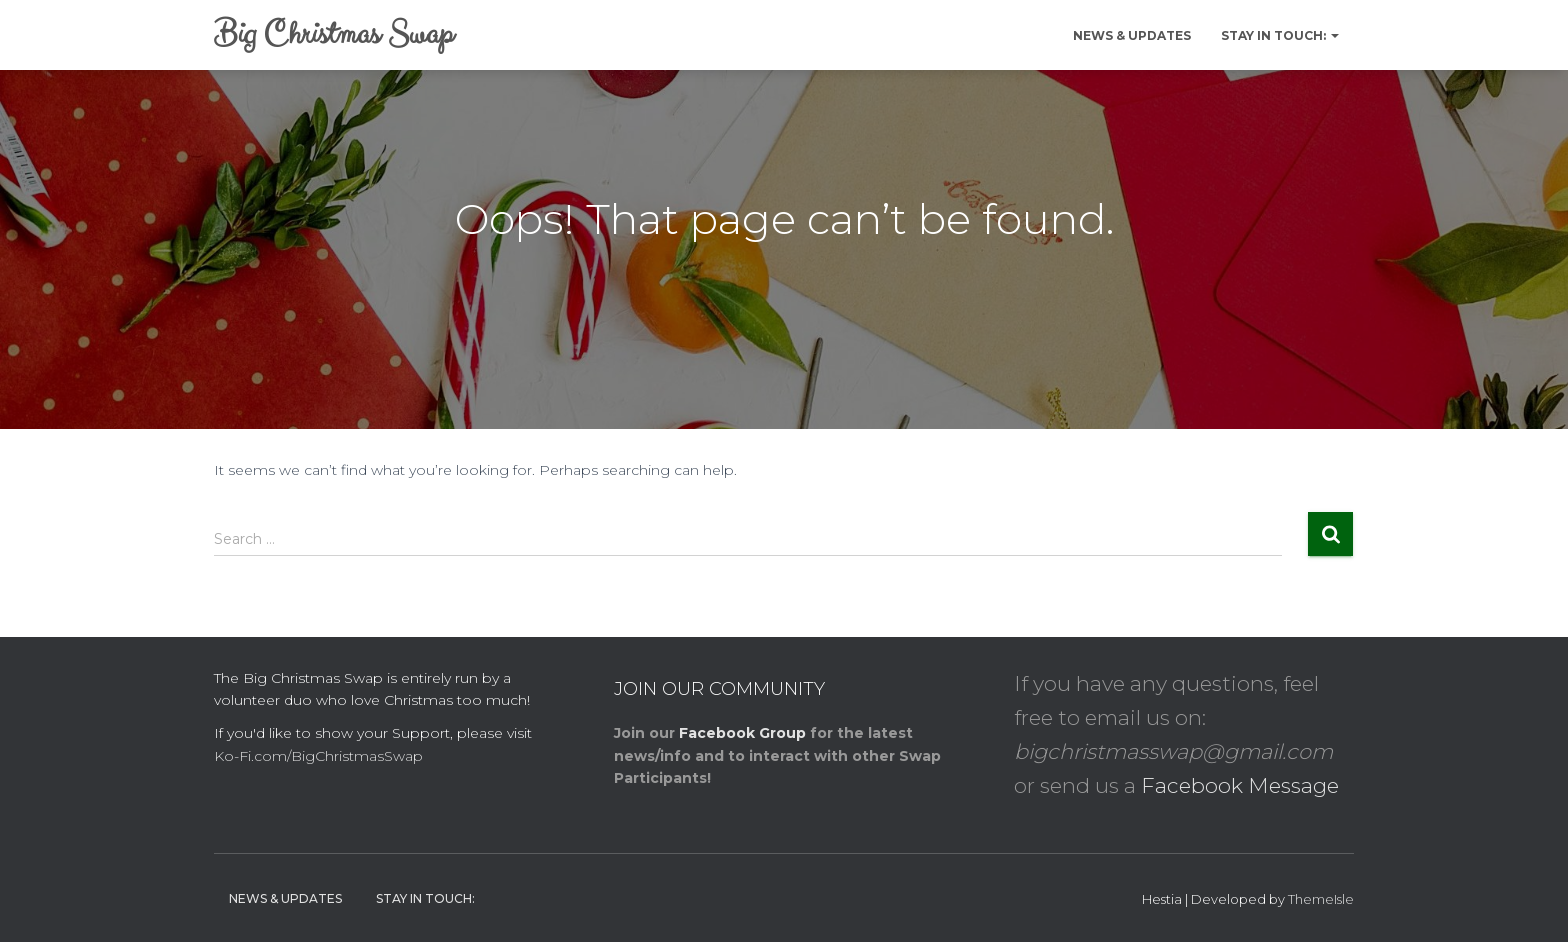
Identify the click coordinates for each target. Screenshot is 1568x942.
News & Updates (1132, 35)
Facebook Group (742, 733)
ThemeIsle (1321, 899)
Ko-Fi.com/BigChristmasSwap (318, 756)
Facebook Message (1240, 785)
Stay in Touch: (1280, 35)
